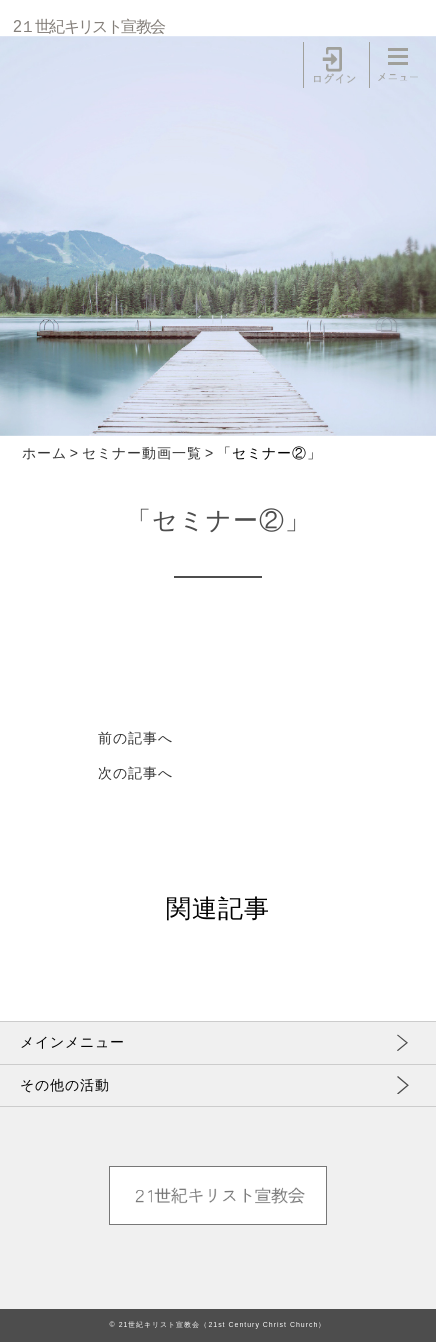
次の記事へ (135, 773)
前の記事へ (135, 738)
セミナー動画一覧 (142, 453)
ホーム (44, 453)
